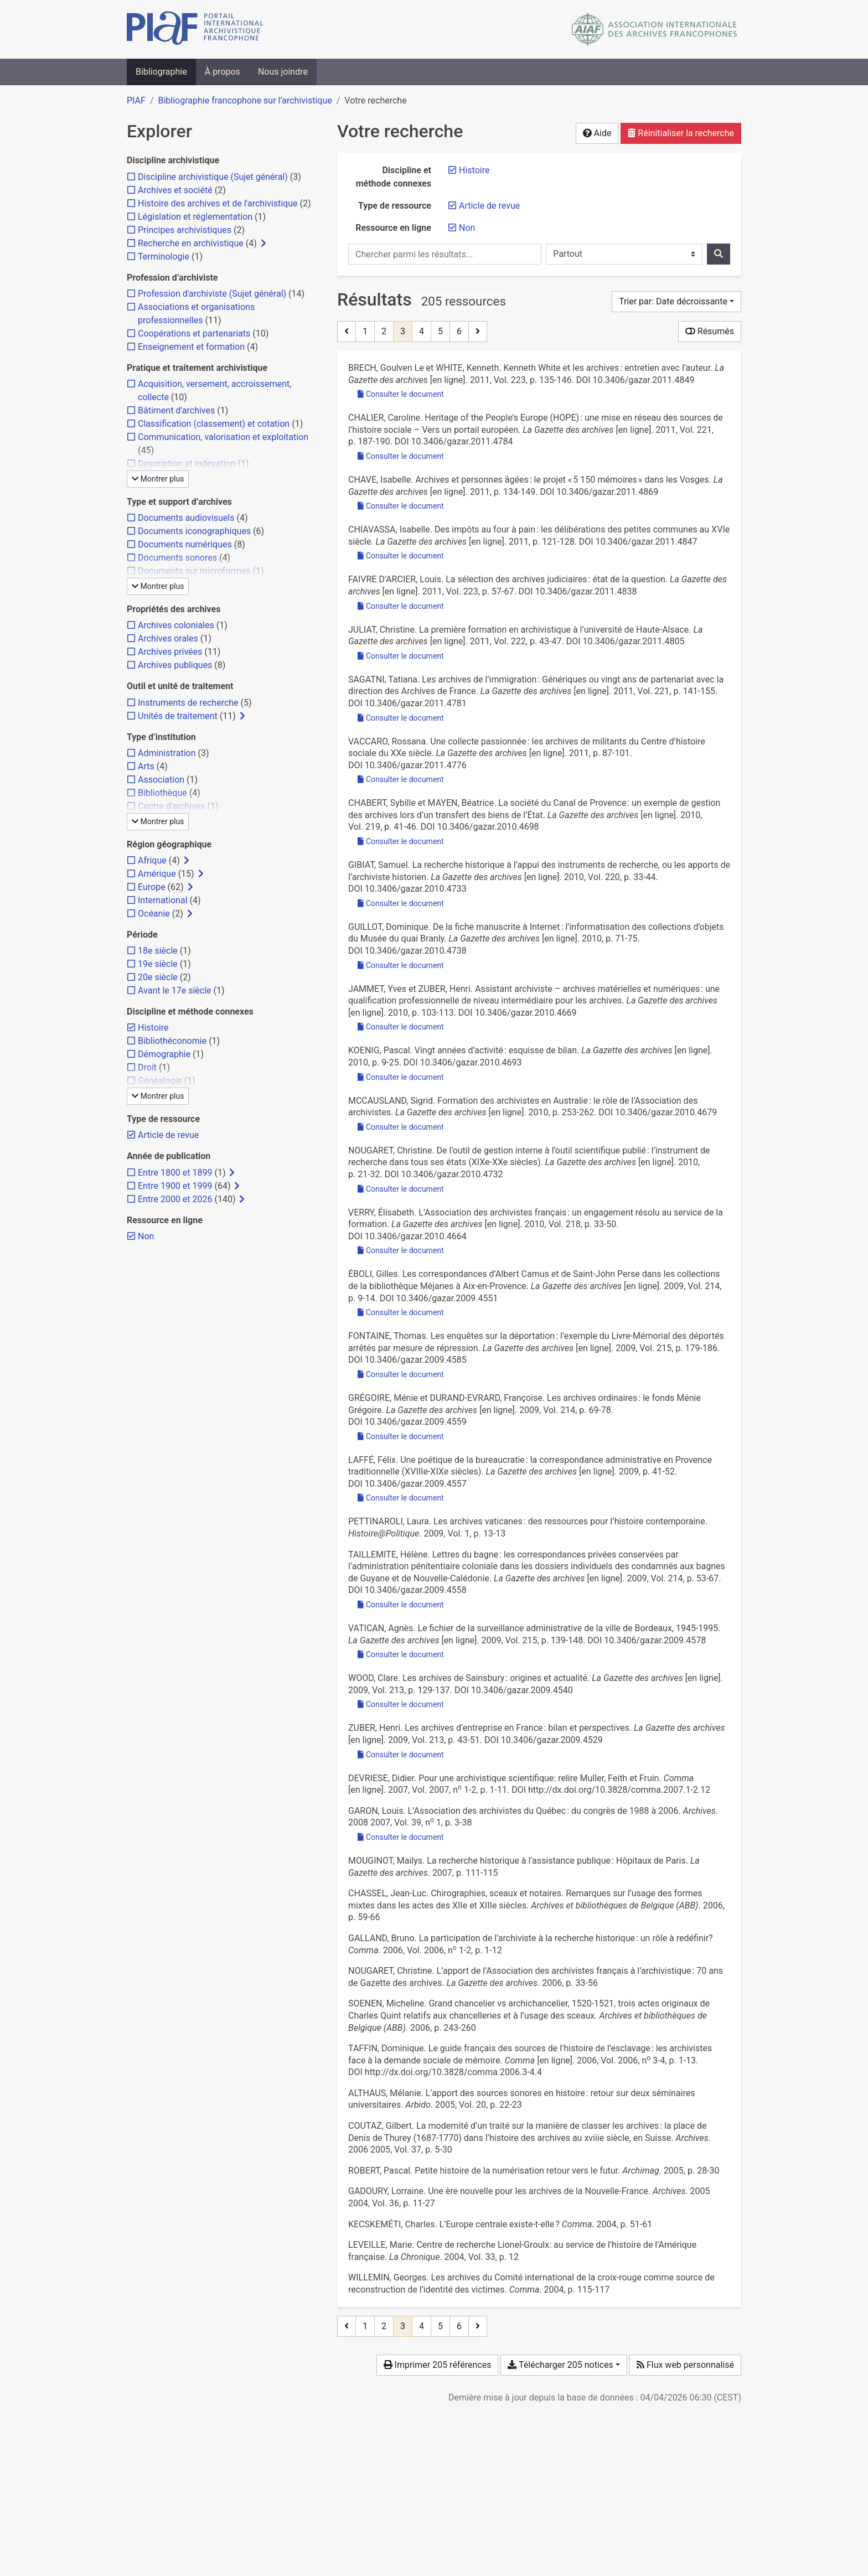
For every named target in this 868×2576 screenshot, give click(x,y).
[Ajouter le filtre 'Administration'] (167, 753)
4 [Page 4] (421, 331)
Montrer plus (158, 478)
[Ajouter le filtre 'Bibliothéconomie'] (172, 1041)
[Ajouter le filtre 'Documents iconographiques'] (194, 531)
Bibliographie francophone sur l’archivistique (245, 100)
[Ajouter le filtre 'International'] (163, 900)
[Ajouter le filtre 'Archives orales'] (168, 638)
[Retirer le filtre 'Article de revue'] (489, 205)
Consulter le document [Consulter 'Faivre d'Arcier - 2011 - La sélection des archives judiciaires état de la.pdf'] (401, 606)
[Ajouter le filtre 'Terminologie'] (163, 256)
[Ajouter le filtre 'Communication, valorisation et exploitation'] (223, 437)
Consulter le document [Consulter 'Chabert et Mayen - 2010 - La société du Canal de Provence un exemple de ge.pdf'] (401, 841)
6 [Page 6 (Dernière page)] (459, 331)
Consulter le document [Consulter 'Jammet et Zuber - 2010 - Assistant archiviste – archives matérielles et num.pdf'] (401, 1026)
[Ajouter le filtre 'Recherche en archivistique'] (191, 243)
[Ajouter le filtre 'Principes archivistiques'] (184, 230)
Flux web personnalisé (685, 2365)
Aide (597, 133)
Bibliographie (161, 71)
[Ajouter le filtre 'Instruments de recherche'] (188, 702)
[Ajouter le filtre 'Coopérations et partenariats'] (194, 333)
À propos (222, 71)
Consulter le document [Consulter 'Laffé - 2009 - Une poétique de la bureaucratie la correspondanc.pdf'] (401, 1497)
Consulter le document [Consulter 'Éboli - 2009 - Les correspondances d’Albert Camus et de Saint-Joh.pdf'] (401, 1312)
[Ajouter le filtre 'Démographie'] (164, 1054)
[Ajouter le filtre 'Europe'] (152, 887)
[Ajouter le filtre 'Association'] (161, 779)
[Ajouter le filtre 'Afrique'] (152, 860)
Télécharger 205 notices (560, 2365)
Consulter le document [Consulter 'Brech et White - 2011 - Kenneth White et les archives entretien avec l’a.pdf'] (401, 394)
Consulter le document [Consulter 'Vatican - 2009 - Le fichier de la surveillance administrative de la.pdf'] (401, 1654)
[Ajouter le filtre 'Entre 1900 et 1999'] (175, 1186)
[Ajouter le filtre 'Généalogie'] (160, 1080)
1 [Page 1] (365, 331)
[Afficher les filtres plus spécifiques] (263, 243)
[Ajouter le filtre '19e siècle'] (158, 964)
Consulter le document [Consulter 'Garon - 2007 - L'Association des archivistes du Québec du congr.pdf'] (401, 1837)
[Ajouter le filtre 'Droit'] (147, 1067)
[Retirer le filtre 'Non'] (467, 228)
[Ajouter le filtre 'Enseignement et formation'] (191, 347)
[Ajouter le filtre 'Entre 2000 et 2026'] (175, 1199)
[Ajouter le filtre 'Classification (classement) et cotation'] (214, 423)
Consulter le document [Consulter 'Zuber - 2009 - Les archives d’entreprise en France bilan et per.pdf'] (401, 1754)
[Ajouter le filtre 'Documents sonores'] (177, 557)
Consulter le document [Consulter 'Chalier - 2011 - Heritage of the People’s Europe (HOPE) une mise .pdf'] (401, 456)
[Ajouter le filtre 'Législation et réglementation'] (195, 216)
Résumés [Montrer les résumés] (709, 331)
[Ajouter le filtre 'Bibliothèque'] (162, 793)
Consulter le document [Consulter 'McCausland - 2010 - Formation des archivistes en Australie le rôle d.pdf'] (401, 1127)
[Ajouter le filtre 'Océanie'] (154, 913)
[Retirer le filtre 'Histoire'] (474, 170)
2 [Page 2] (383, 331)
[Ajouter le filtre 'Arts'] (146, 766)
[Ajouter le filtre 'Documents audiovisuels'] (186, 518)
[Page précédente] (346, 331)
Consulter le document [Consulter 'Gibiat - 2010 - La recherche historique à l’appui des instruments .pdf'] (401, 903)
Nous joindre (283, 71)
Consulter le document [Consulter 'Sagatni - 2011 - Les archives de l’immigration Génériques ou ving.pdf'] (401, 717)
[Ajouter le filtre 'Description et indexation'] (187, 463)
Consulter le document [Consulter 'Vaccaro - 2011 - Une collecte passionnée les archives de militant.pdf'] (401, 779)
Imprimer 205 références (438, 2365)
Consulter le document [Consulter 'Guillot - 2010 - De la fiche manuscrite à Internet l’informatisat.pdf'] (401, 965)
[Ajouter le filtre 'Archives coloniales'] (176, 625)
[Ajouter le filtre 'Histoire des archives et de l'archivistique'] (217, 203)
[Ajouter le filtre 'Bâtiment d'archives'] (176, 410)
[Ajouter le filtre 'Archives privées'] (170, 651)
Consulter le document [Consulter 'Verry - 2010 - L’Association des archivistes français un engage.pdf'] (401, 1250)
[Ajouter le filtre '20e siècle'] (158, 977)
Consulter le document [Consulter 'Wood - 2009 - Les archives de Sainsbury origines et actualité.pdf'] (401, 1704)
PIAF (136, 100)
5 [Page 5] (440, 331)
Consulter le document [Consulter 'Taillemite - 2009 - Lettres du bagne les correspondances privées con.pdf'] (401, 1604)
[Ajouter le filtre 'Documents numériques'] (185, 544)
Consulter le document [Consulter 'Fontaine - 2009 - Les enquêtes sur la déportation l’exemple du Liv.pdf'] (401, 1374)
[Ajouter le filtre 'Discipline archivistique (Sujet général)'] (213, 177)
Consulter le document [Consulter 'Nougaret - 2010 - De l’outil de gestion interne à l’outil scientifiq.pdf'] (401, 1188)
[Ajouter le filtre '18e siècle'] (158, 950)
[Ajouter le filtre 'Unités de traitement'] (178, 716)
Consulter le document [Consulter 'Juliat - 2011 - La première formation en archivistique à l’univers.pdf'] (401, 655)
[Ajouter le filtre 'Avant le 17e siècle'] (174, 990)
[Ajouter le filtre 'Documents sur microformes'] (194, 571)
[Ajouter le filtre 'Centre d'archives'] (171, 806)
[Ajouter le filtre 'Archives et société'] (175, 190)
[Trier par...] (676, 301)
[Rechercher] (718, 254)
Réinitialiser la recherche (681, 133)
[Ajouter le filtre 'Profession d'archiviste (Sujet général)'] (212, 293)
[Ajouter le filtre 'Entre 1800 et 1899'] (175, 1172)
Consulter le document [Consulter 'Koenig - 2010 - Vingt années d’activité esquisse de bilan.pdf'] (401, 1077)
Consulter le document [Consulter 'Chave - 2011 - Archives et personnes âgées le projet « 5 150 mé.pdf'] (401, 505)
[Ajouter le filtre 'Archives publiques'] (175, 665)
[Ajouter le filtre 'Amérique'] (157, 873)
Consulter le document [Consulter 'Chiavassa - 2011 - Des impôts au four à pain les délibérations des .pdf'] (401, 555)
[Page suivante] (477, 331)
